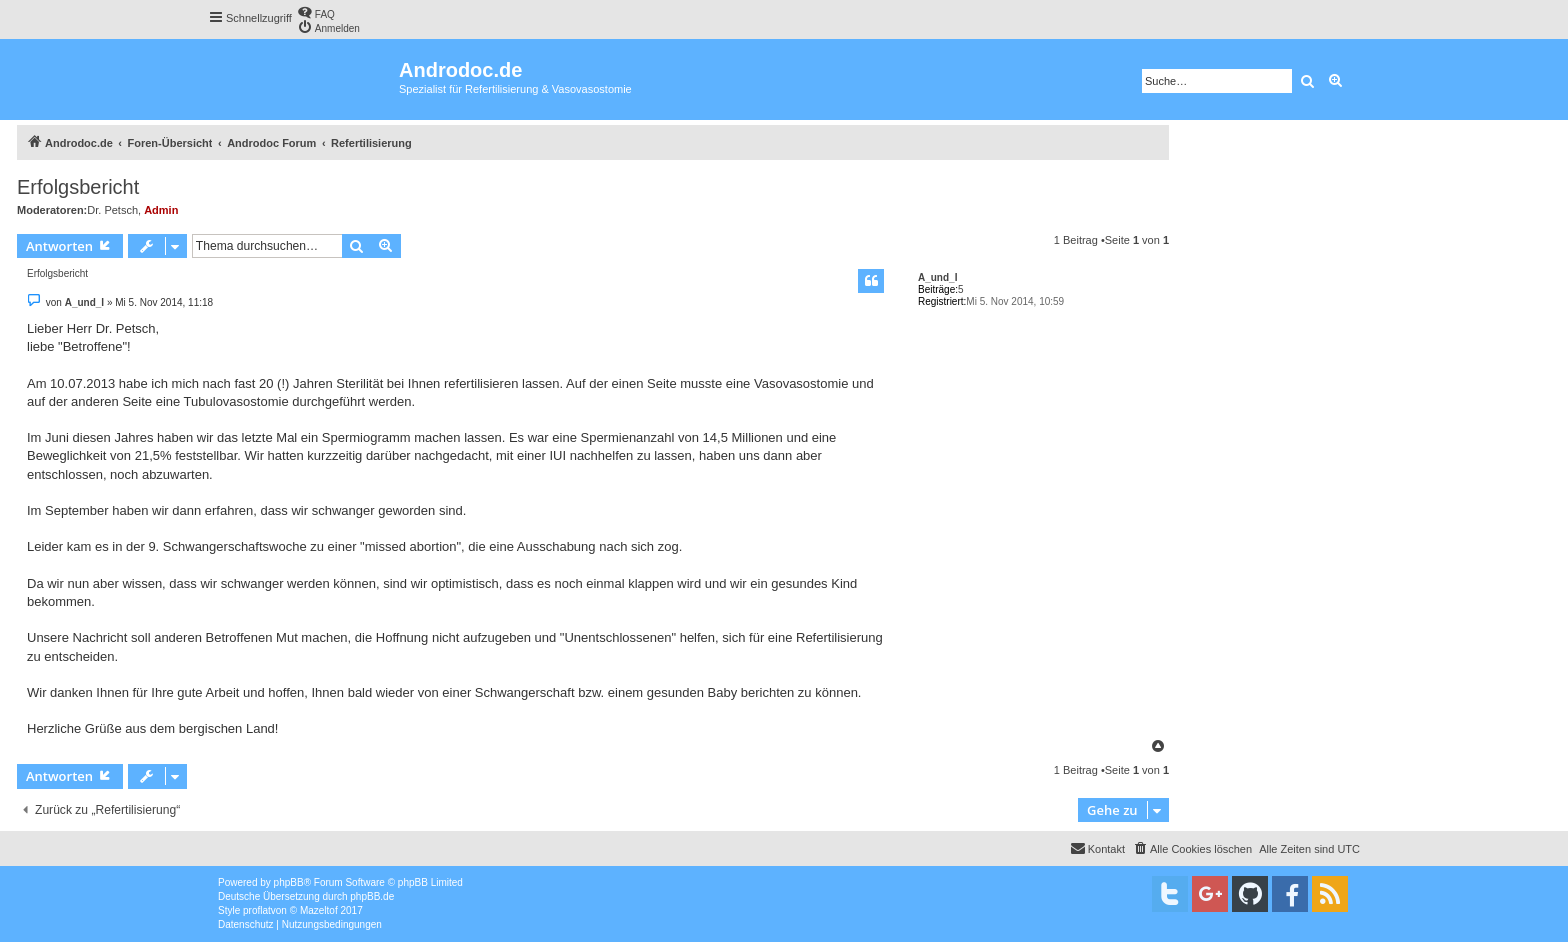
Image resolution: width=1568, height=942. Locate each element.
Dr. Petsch (112, 210)
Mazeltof (319, 910)
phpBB (289, 882)
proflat (257, 910)
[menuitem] (316, 12)
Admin (161, 210)
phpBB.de (372, 896)
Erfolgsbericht (78, 187)
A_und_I (937, 277)
